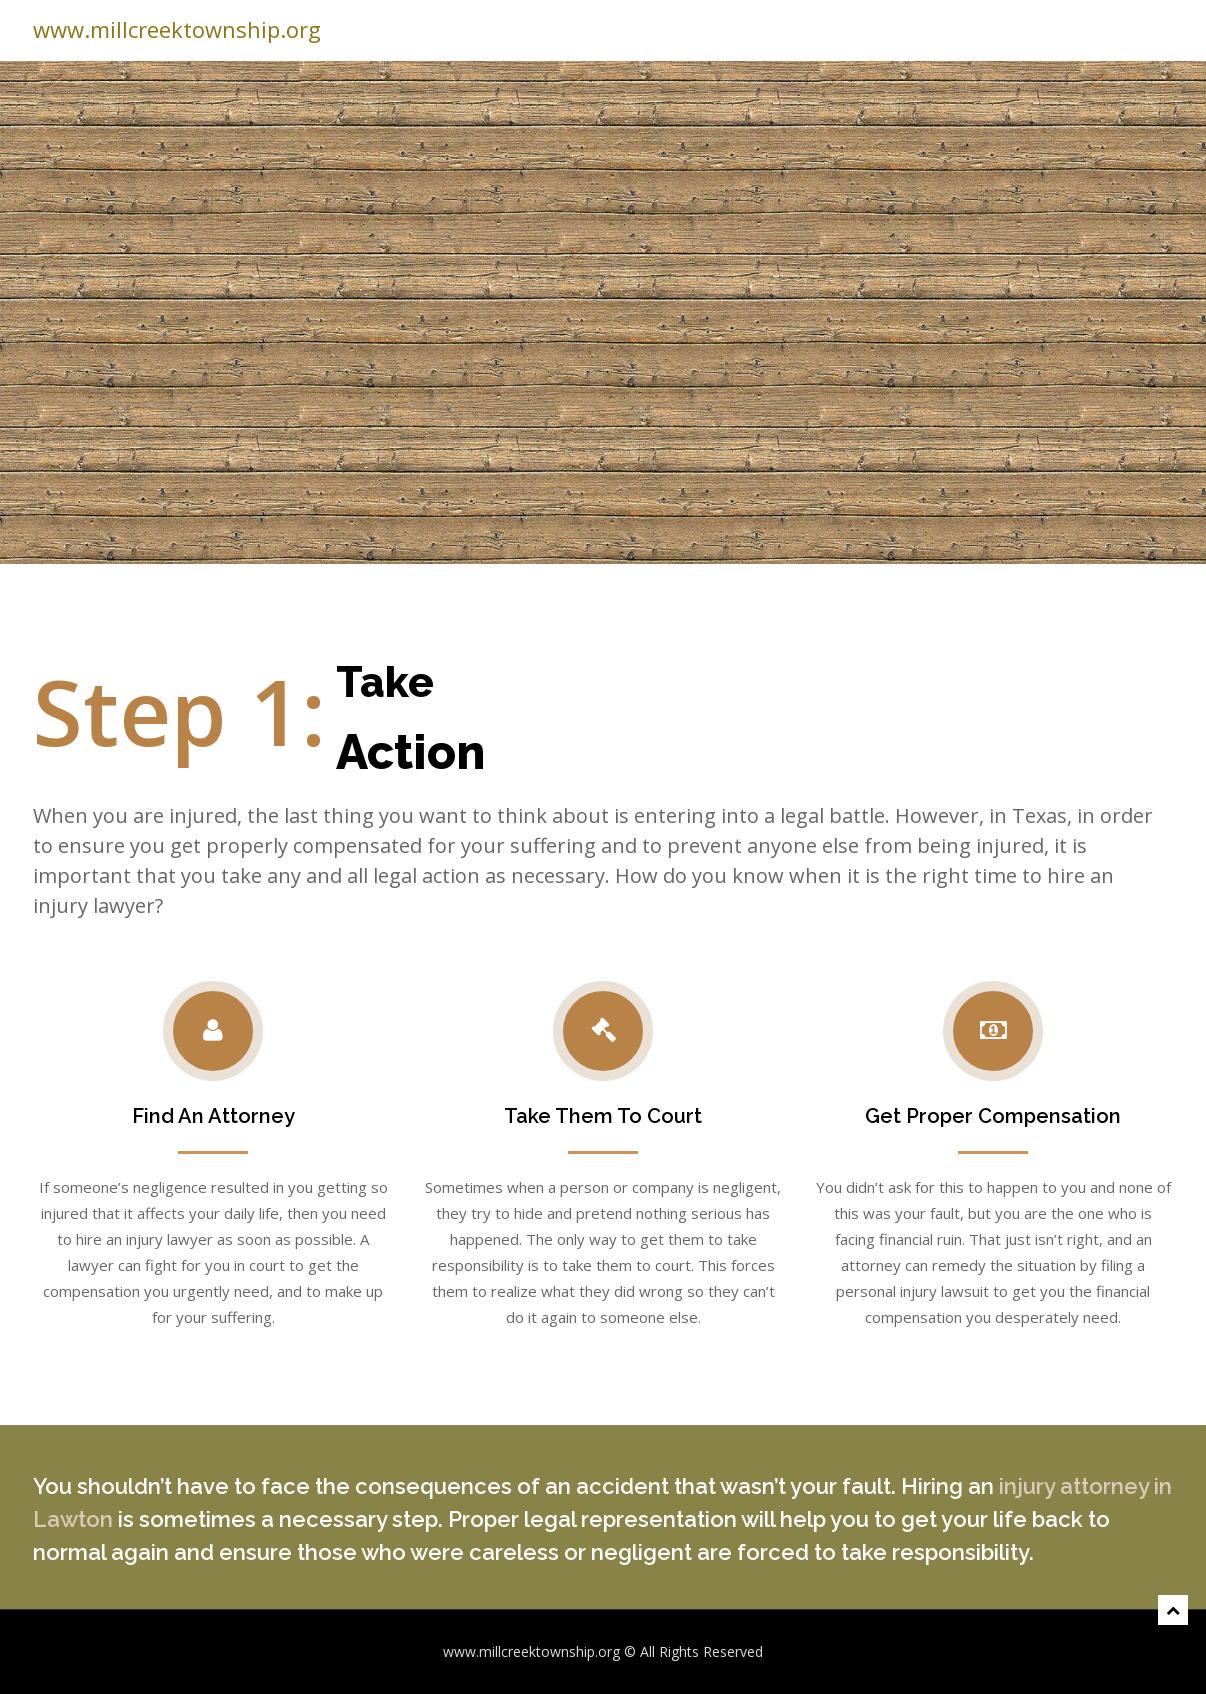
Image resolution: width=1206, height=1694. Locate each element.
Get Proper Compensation (993, 1116)
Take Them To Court (603, 1116)
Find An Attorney (213, 1116)
